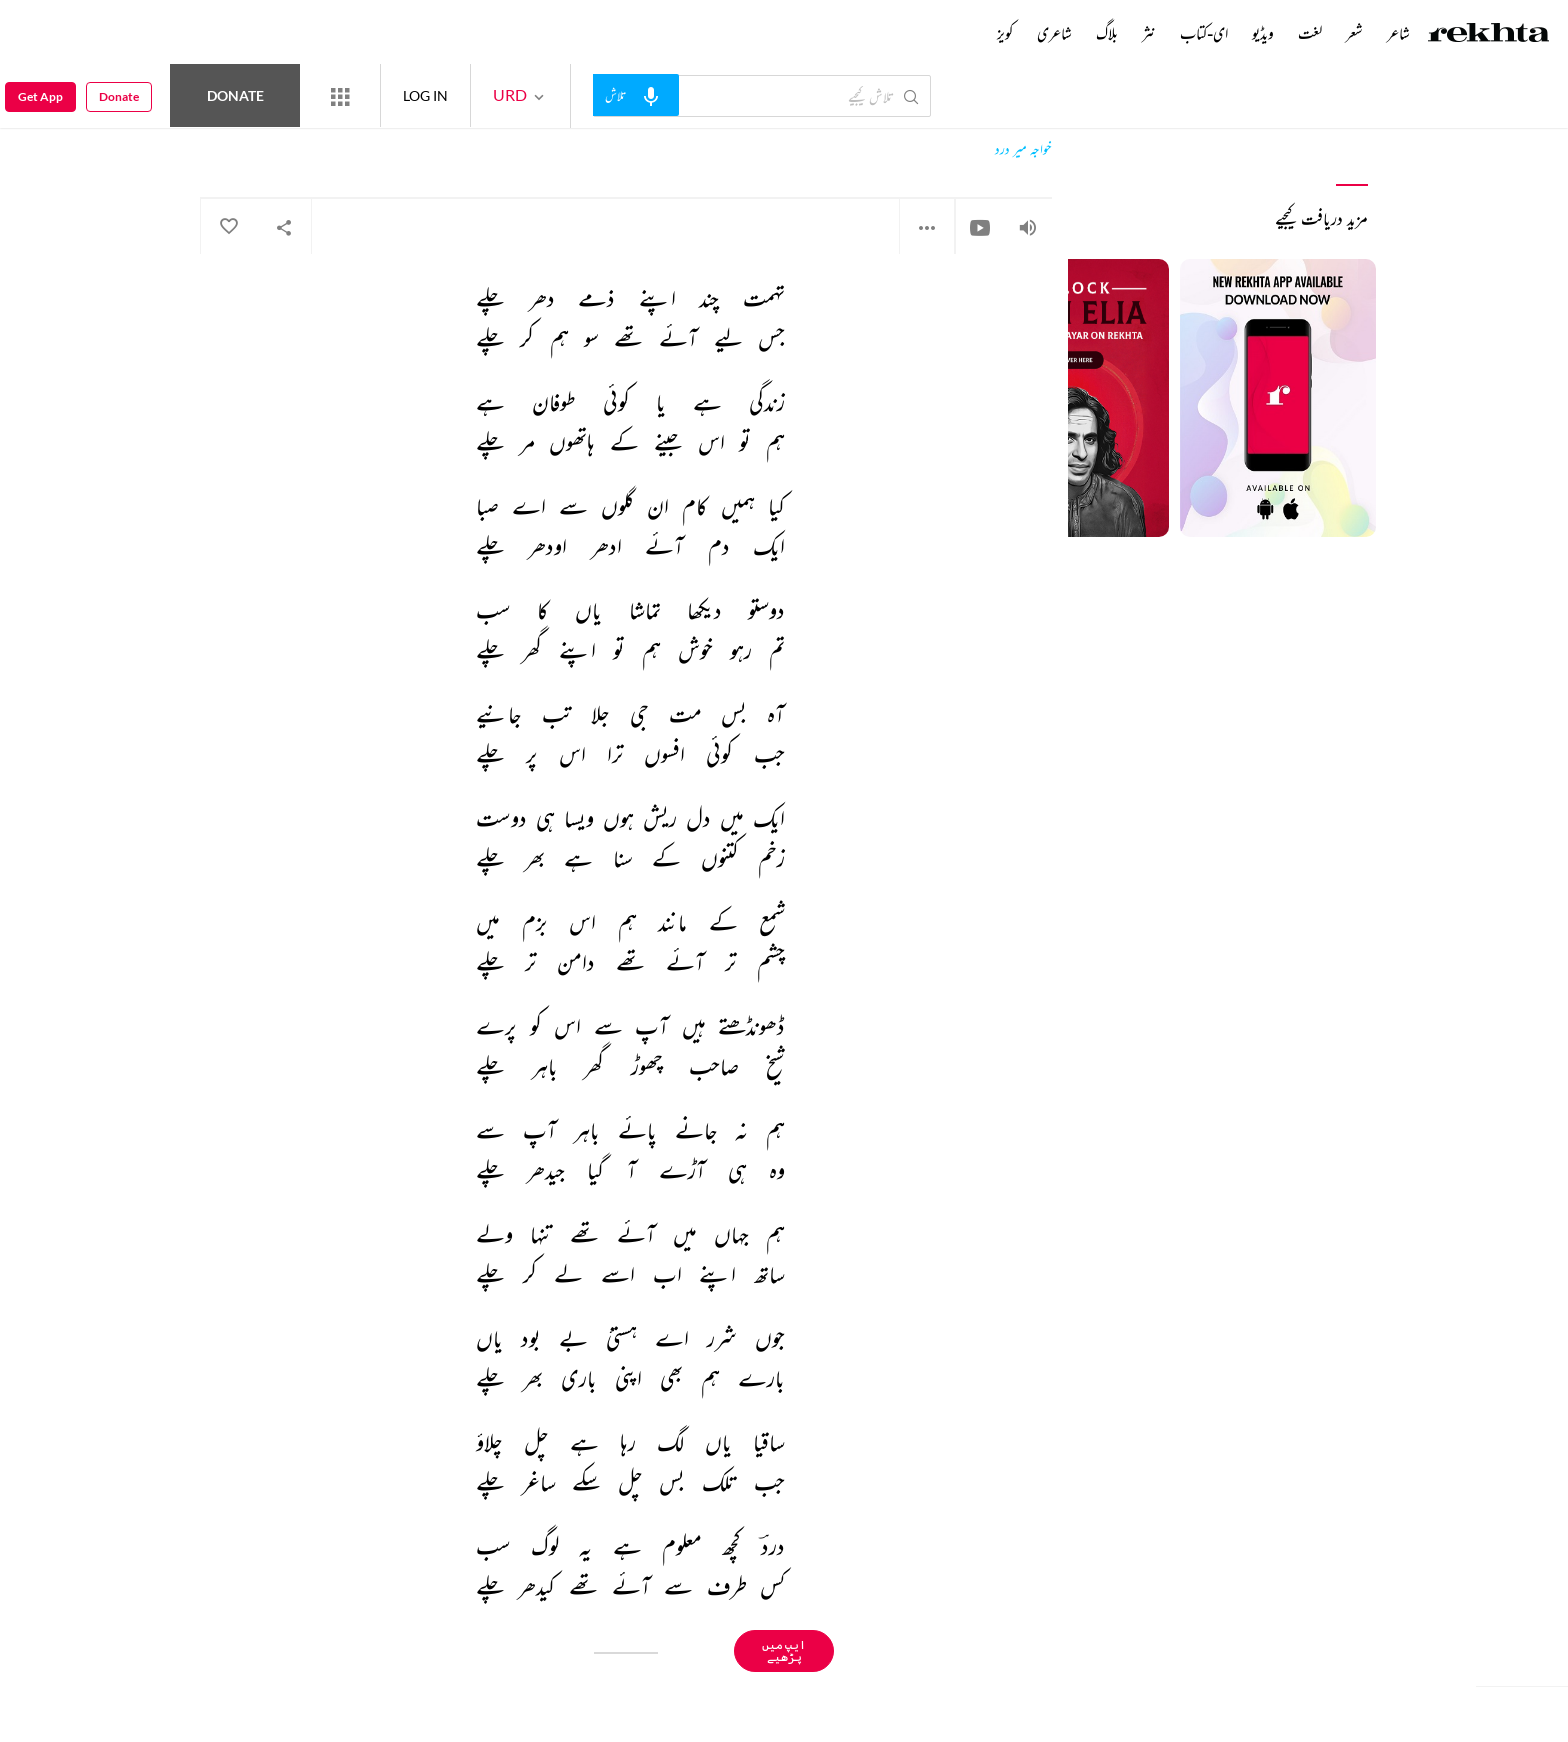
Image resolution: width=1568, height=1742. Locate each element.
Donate (235, 95)
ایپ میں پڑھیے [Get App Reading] (784, 1650)
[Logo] (1489, 35)
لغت (1310, 33)
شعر (1354, 33)
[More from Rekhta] (340, 96)
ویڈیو (1263, 33)
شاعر (1398, 33)
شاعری (1054, 33)
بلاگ (1107, 33)
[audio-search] (636, 95)
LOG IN (425, 95)
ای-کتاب (1204, 33)
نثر (1149, 33)
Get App (40, 96)
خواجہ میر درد (1023, 149)
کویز (1005, 33)
